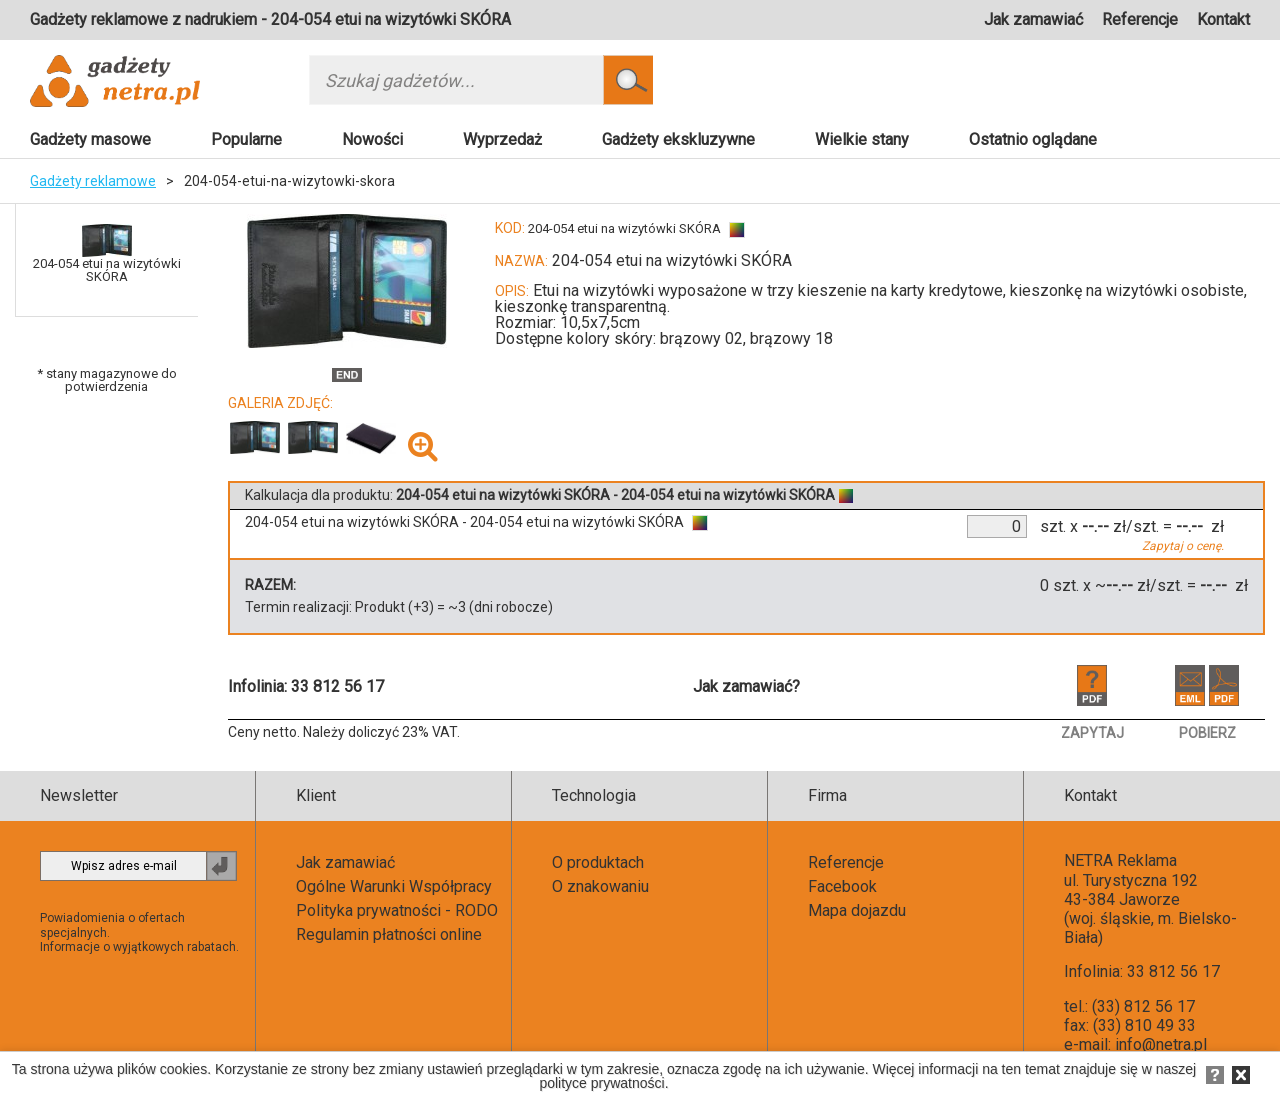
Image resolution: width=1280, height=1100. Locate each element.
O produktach (598, 862)
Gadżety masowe (90, 139)
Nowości (372, 139)
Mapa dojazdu (857, 910)
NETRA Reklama (1120, 860)
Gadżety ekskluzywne (678, 139)
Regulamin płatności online (389, 934)
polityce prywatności (601, 1083)
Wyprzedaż (502, 139)
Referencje (1140, 19)
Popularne (246, 139)
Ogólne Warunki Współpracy (394, 886)
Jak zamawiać (1033, 19)
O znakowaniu (600, 886)
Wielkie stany (862, 139)
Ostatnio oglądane (1033, 139)
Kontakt (1223, 19)
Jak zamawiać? (746, 686)
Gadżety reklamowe (93, 181)
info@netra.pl (1161, 1044)
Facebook (842, 886)
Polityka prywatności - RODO (397, 910)
